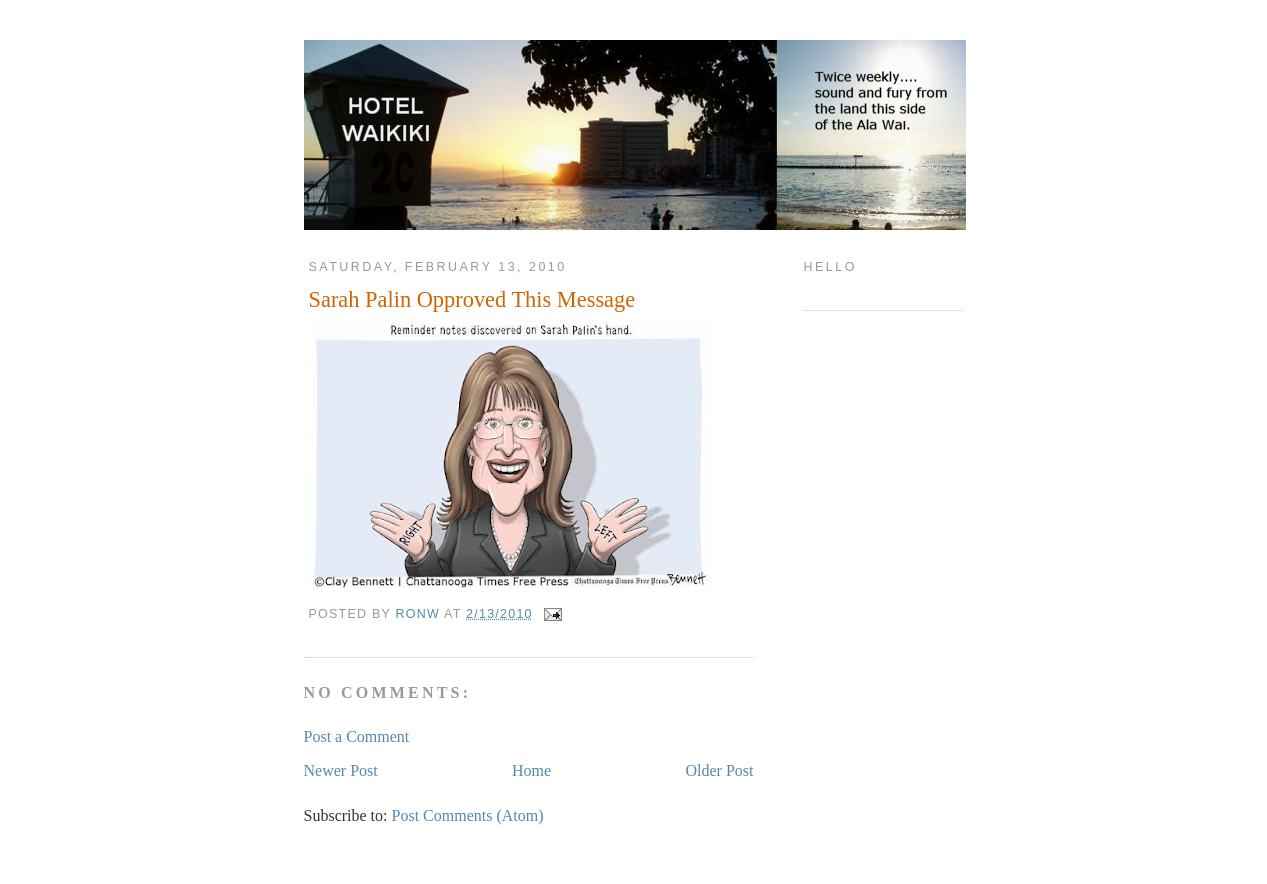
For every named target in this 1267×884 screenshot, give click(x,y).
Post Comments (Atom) (468, 815)
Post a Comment (357, 736)
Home (531, 770)
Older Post (720, 770)
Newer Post (341, 770)
